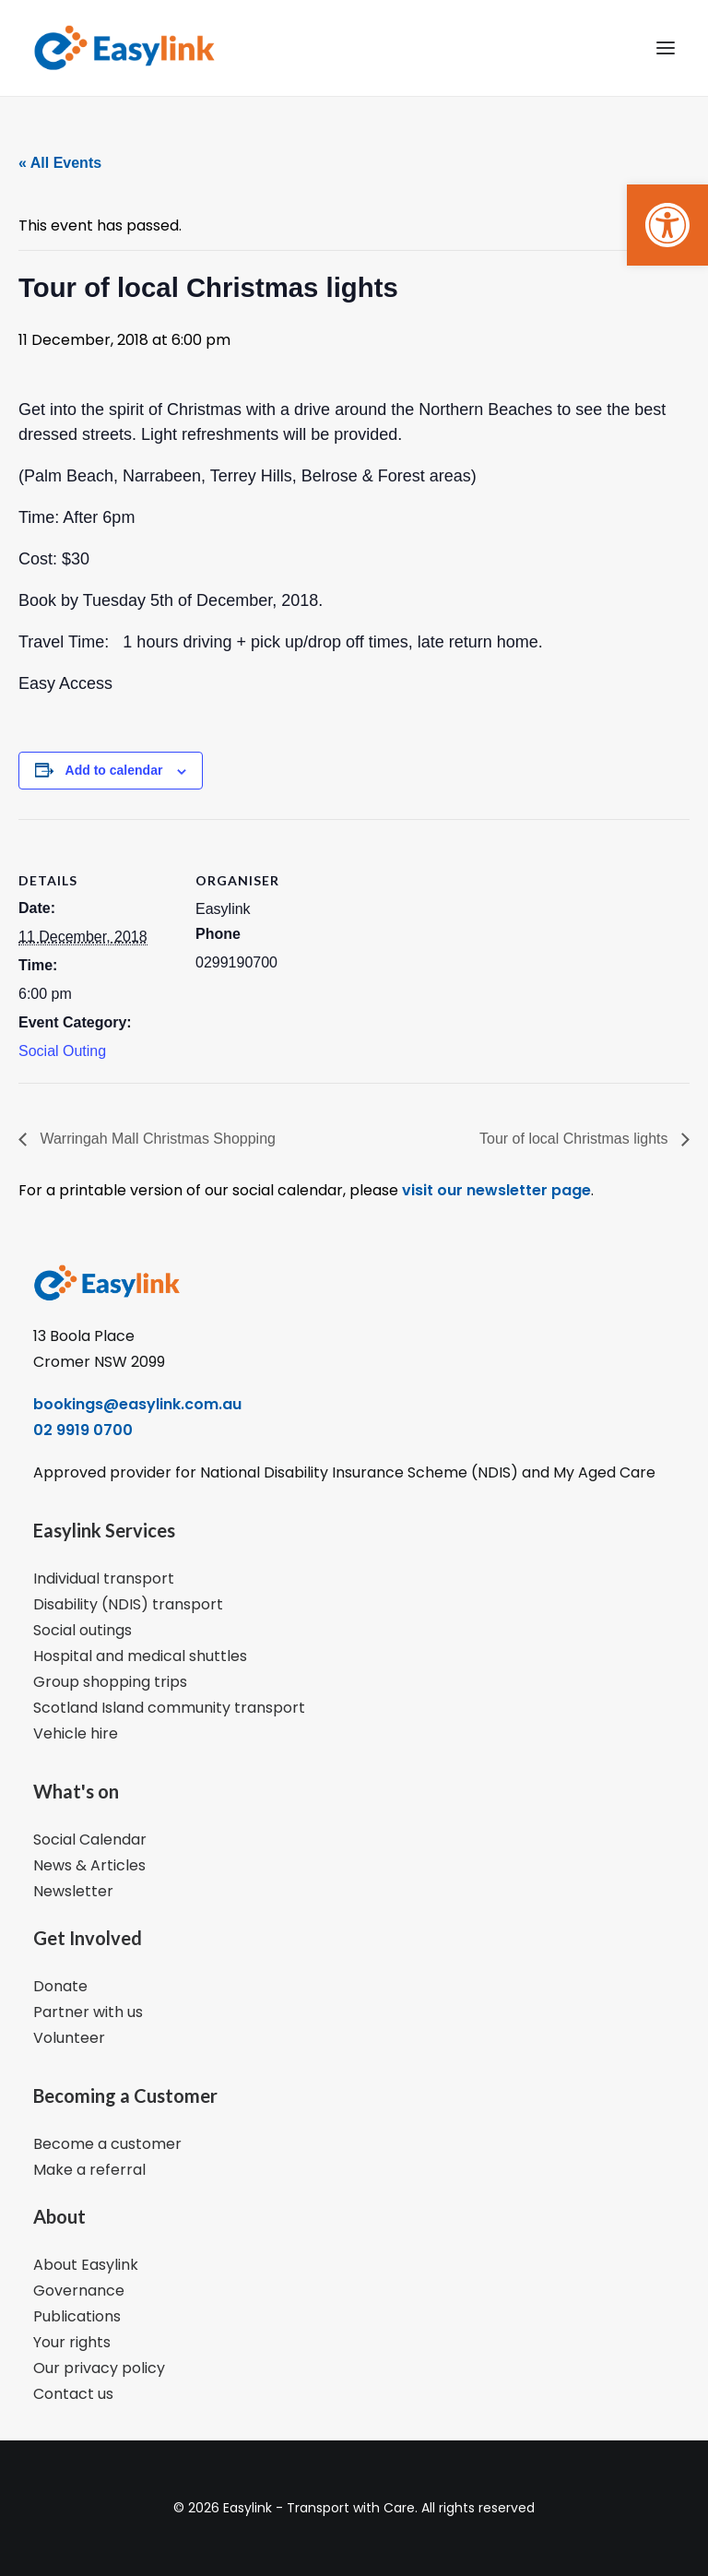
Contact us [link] (73, 2393)
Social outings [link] (82, 1630)
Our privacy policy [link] (99, 2368)
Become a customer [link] (107, 2144)
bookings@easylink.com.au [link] (137, 1404)
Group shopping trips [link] (110, 1681)
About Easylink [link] (85, 2264)
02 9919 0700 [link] (83, 1430)
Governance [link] (78, 2290)
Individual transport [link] (103, 1578)
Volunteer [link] (69, 2037)
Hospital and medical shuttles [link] (140, 1656)
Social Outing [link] (62, 1051)
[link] (667, 225)
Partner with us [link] (88, 2012)
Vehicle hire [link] (75, 1733)
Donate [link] (60, 1986)
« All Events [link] (59, 163)
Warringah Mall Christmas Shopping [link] (156, 1138)
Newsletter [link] (73, 1891)
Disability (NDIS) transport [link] (128, 1604)
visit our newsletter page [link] (494, 1190)
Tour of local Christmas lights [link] (575, 1138)
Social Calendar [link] (90, 1839)
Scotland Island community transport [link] (169, 1707)
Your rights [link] (72, 2342)
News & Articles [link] (89, 1865)
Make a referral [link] (89, 2169)
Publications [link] (77, 2316)
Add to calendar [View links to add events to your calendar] (114, 770)
